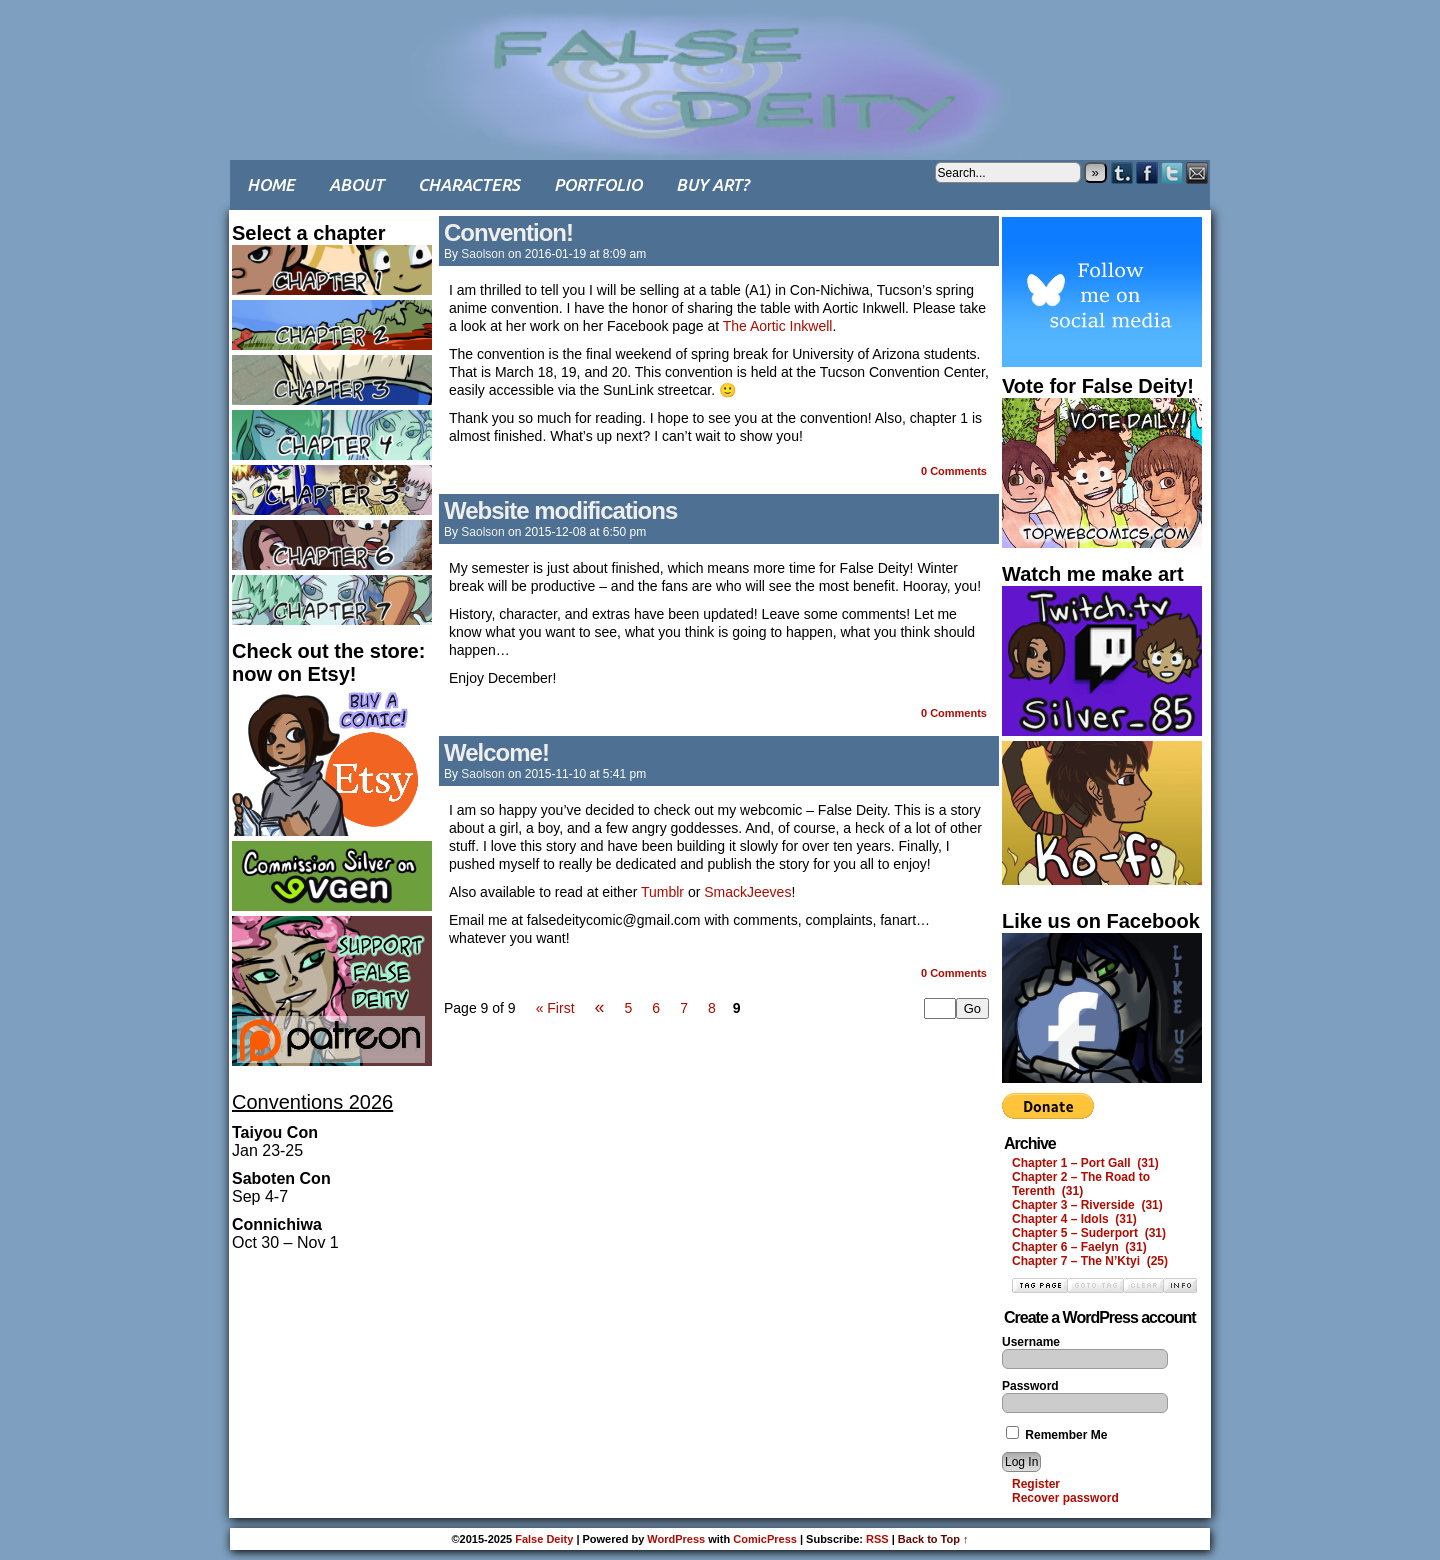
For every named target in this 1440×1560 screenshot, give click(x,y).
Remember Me (1056, 1435)
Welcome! (496, 752)
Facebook (1147, 172)
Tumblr (1122, 172)
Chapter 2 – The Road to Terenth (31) (1081, 1184)
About (356, 184)
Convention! (508, 232)
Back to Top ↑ (933, 1539)
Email (1197, 172)
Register (1036, 1484)
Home (271, 184)
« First (555, 1008)
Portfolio (598, 184)
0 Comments (954, 471)
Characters (469, 184)
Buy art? (712, 184)
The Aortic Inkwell (778, 326)
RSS (877, 1539)
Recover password (1065, 1498)
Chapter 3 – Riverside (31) (1087, 1205)
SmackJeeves (747, 892)
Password (1030, 1386)
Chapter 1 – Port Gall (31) (1085, 1163)
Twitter (1172, 172)
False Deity (720, 65)
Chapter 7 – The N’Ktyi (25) (1090, 1261)
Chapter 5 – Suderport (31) (1089, 1233)
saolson (482, 254)
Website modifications (560, 510)
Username (1031, 1342)
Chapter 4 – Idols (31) (1074, 1219)
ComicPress (765, 1539)
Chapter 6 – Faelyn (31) (1079, 1247)
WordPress (676, 1539)
